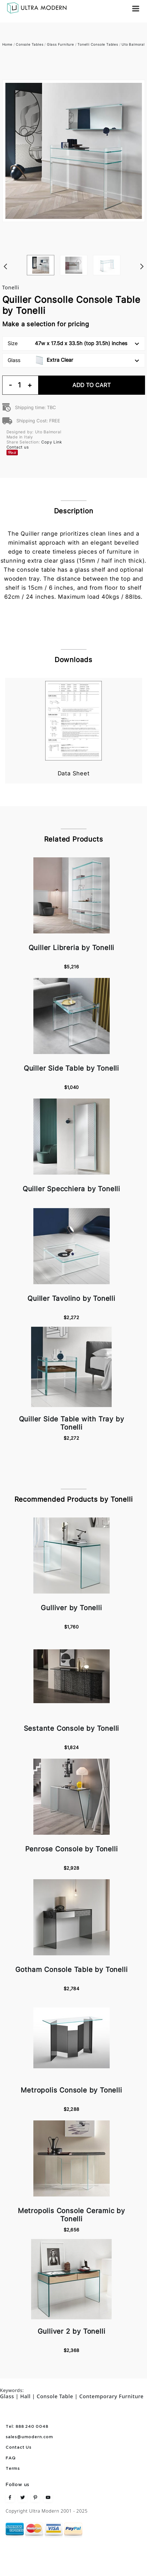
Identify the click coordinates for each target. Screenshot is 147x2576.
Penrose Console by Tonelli (71, 1849)
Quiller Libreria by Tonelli (71, 948)
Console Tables (29, 44)
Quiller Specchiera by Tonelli (71, 1189)
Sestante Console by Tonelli (71, 1728)
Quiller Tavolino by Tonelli (71, 1298)
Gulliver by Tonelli (71, 1608)
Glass (73, 360)
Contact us (18, 447)
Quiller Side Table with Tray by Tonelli (71, 1423)
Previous (5, 255)
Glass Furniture (60, 44)
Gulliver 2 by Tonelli (71, 2331)
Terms (13, 2468)
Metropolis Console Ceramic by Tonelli (71, 2215)
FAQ (11, 2458)
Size (73, 343)
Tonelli (10, 287)
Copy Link (51, 442)
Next (142, 255)
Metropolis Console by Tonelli (71, 2090)
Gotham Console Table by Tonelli (71, 1969)
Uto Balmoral (133, 44)
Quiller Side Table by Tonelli (71, 1068)
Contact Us (18, 2447)
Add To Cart (91, 385)
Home (7, 44)
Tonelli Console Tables (97, 44)
